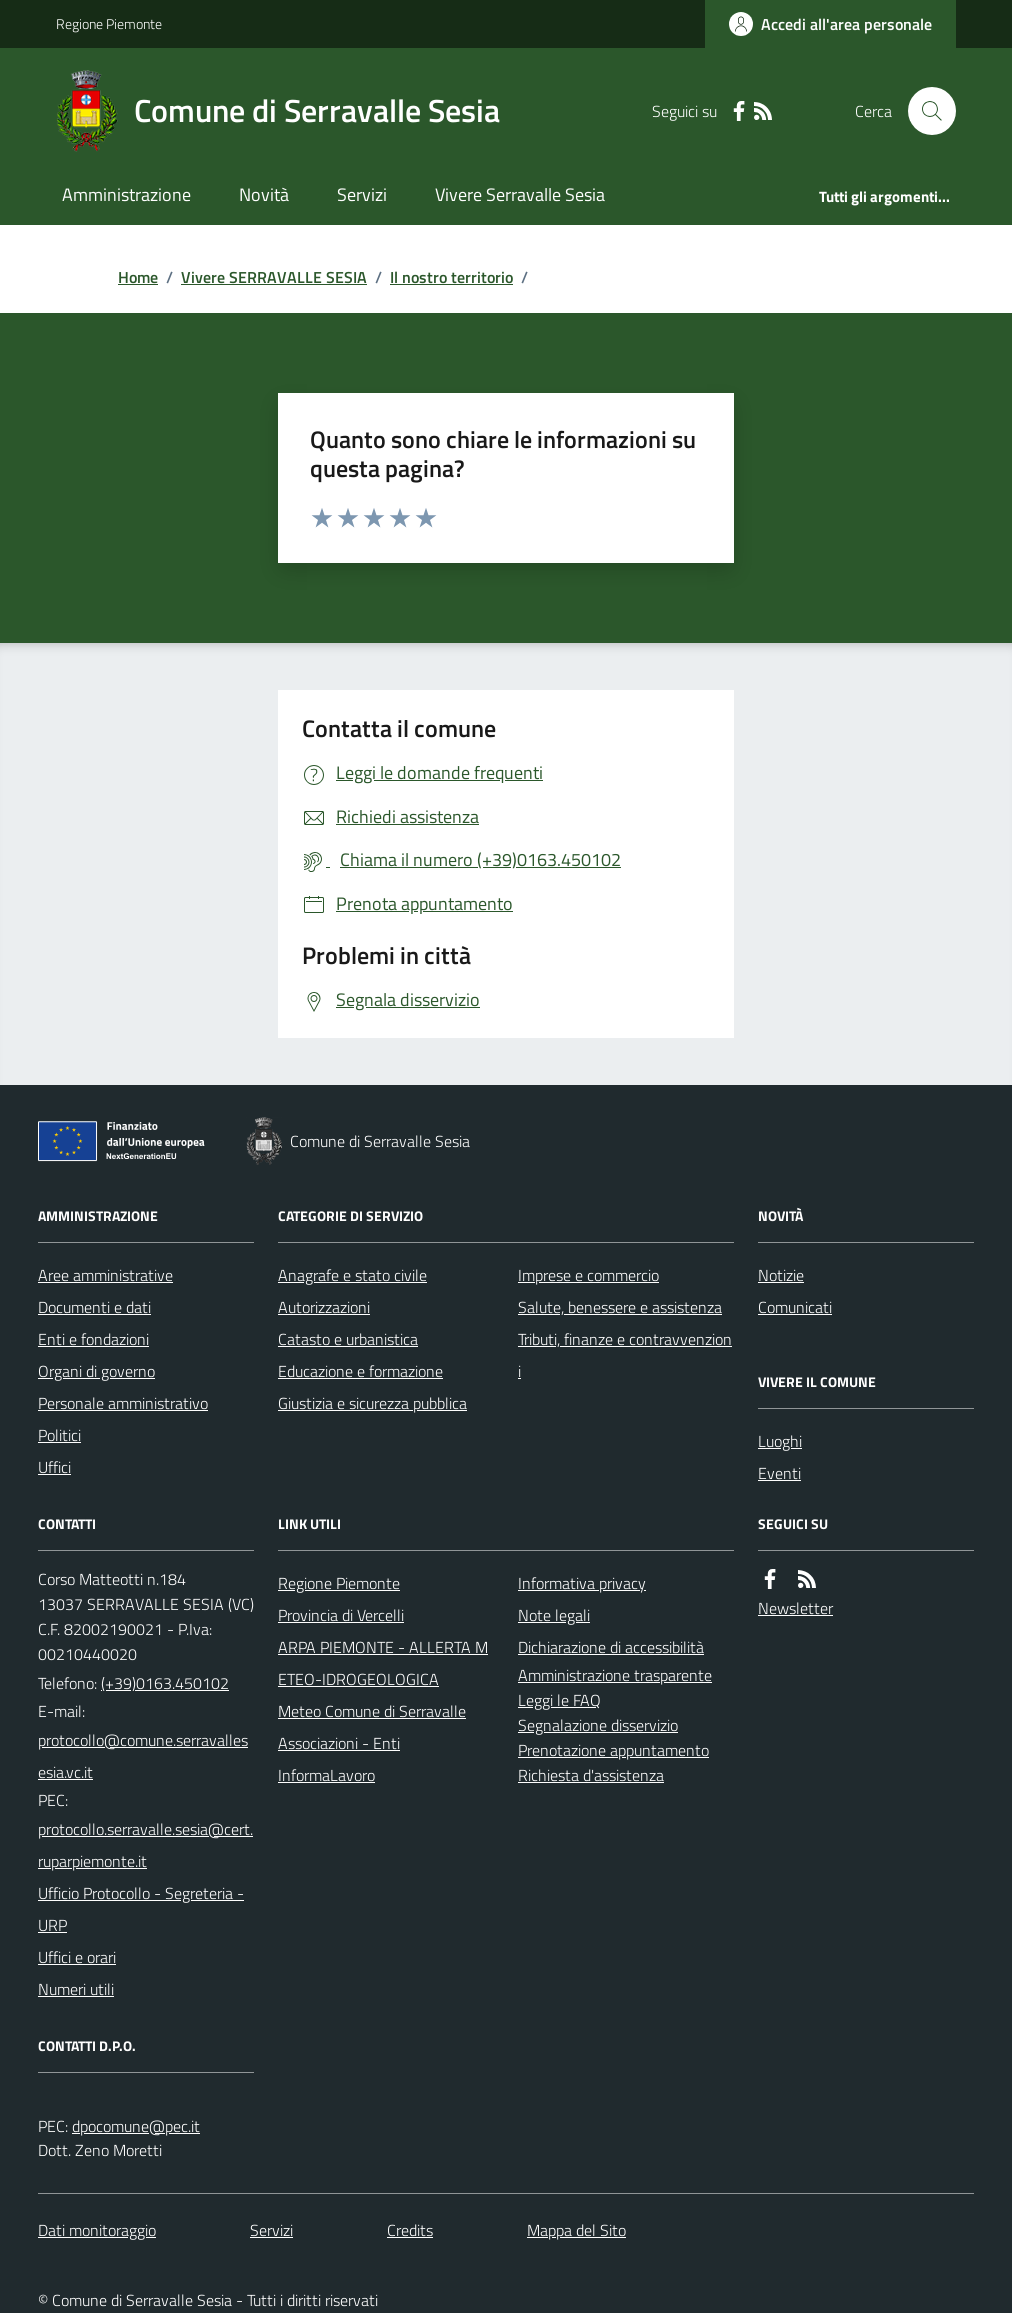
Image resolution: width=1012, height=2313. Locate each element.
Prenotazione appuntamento (613, 1750)
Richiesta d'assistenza (591, 1775)
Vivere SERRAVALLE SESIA (274, 277)
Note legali (554, 1615)
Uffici (54, 1467)
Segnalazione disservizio (598, 1725)
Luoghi (780, 1441)
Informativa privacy (582, 1583)
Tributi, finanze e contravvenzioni (625, 1355)
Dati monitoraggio (97, 2230)
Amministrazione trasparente (615, 1675)
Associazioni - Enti (339, 1743)
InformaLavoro (326, 1775)
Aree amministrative (105, 1275)
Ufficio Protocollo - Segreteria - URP (141, 1909)
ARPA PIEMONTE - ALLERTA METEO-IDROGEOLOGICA (383, 1663)
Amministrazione (126, 194)
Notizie (781, 1275)
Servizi (362, 194)
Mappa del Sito (576, 2230)
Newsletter (795, 1608)
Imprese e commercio (588, 1275)
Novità (264, 194)
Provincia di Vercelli (341, 1615)
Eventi (779, 1473)
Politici (59, 1435)
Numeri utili (76, 1989)
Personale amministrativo (123, 1403)
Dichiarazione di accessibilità (611, 1647)
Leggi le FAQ (559, 1700)
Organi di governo (96, 1371)
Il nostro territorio (451, 277)
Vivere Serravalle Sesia (520, 194)
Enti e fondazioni (93, 1339)
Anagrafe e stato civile (352, 1275)
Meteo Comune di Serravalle (372, 1711)
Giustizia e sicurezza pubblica (372, 1403)
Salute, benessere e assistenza (620, 1307)
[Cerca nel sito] (924, 111)
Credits (410, 2230)
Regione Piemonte (109, 23)
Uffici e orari (77, 1957)
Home (138, 277)
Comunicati (795, 1307)
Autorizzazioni (324, 1307)
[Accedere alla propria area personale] (830, 24)
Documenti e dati (94, 1307)
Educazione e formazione (360, 1371)
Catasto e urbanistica (348, 1339)
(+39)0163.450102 (165, 1683)
